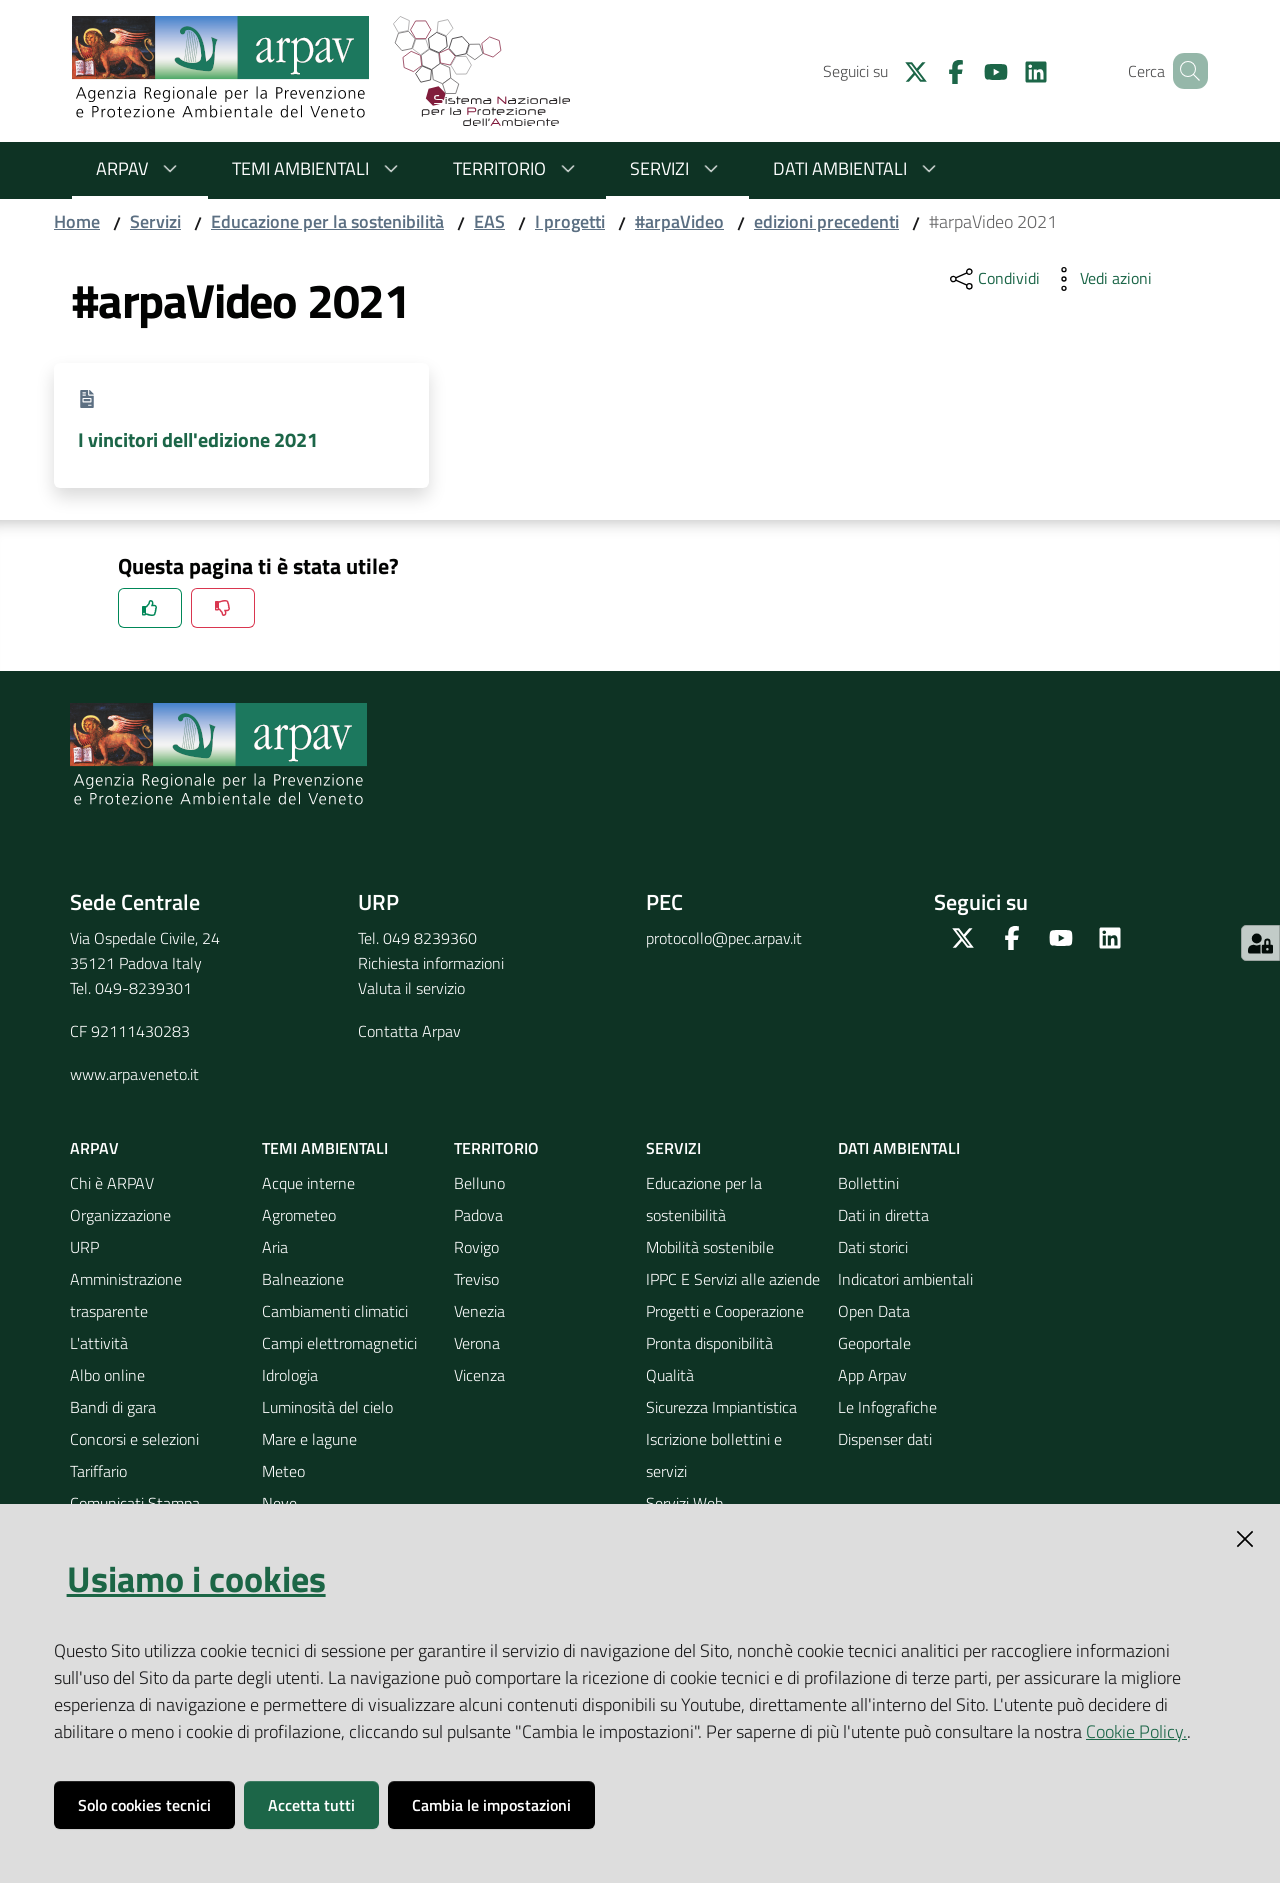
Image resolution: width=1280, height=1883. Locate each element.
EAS (489, 221)
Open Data (874, 1311)
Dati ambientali (858, 168)
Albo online (107, 1375)
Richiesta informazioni (431, 963)
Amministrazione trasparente (126, 1295)
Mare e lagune (309, 1439)
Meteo (283, 1471)
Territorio (517, 168)
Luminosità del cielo (327, 1407)
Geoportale (874, 1343)
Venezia (479, 1311)
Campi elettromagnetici (339, 1343)
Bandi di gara (113, 1407)
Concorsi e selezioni (134, 1439)
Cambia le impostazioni (491, 1805)
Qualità (670, 1375)
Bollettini (868, 1183)
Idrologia (290, 1375)
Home (77, 221)
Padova (478, 1215)
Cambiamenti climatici (335, 1311)
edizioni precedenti (826, 221)
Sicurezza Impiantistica (721, 1407)
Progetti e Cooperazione (725, 1311)
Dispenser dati (885, 1439)
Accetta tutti (311, 1805)
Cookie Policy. (1136, 1731)
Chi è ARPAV (112, 1183)
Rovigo (476, 1247)
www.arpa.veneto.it (134, 1074)
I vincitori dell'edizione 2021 (198, 439)
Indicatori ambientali (905, 1279)
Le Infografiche (887, 1407)
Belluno (479, 1183)
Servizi (677, 168)
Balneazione (303, 1279)
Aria (275, 1247)
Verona (477, 1343)
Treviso (476, 1279)
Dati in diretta (883, 1215)
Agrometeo (299, 1215)
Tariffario (98, 1471)
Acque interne (308, 1183)
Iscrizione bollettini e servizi (714, 1455)
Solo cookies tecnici (144, 1805)
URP (84, 1247)
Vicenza (479, 1375)
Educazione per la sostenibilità (327, 221)
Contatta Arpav (409, 1031)
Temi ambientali (318, 168)
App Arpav (872, 1375)
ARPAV (140, 168)
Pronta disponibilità (709, 1343)
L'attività (99, 1343)
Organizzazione (120, 1215)
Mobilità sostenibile (710, 1247)
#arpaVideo (679, 221)
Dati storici (873, 1247)
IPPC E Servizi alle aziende (733, 1279)
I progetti (570, 221)
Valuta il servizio (411, 988)
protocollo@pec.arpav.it (724, 938)
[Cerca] (1184, 71)
